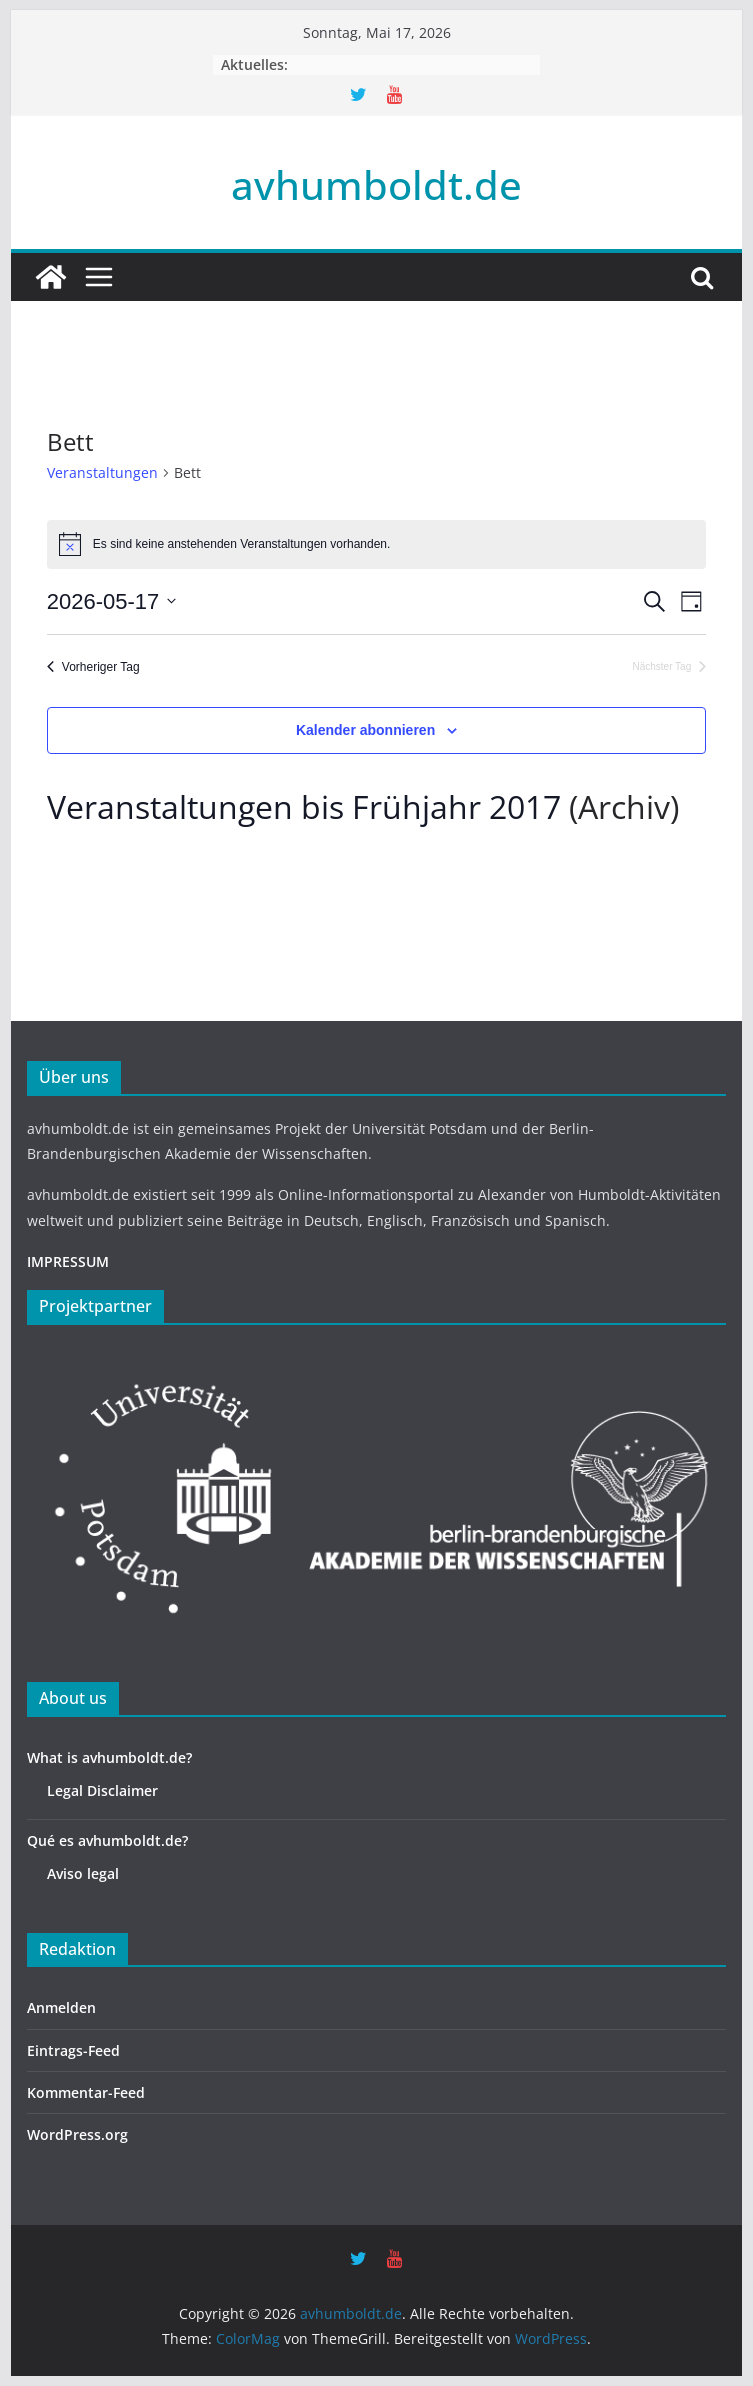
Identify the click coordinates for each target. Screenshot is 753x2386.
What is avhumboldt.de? (109, 1757)
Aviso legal (83, 1873)
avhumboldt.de (376, 184)
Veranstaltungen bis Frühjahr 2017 (304, 806)
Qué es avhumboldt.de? (107, 1840)
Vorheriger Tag (93, 667)
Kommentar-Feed (86, 2092)
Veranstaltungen (102, 472)
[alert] (376, 544)
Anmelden (61, 2007)
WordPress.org (77, 2134)
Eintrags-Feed (73, 2050)
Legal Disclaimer (102, 1790)
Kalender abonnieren (365, 730)
